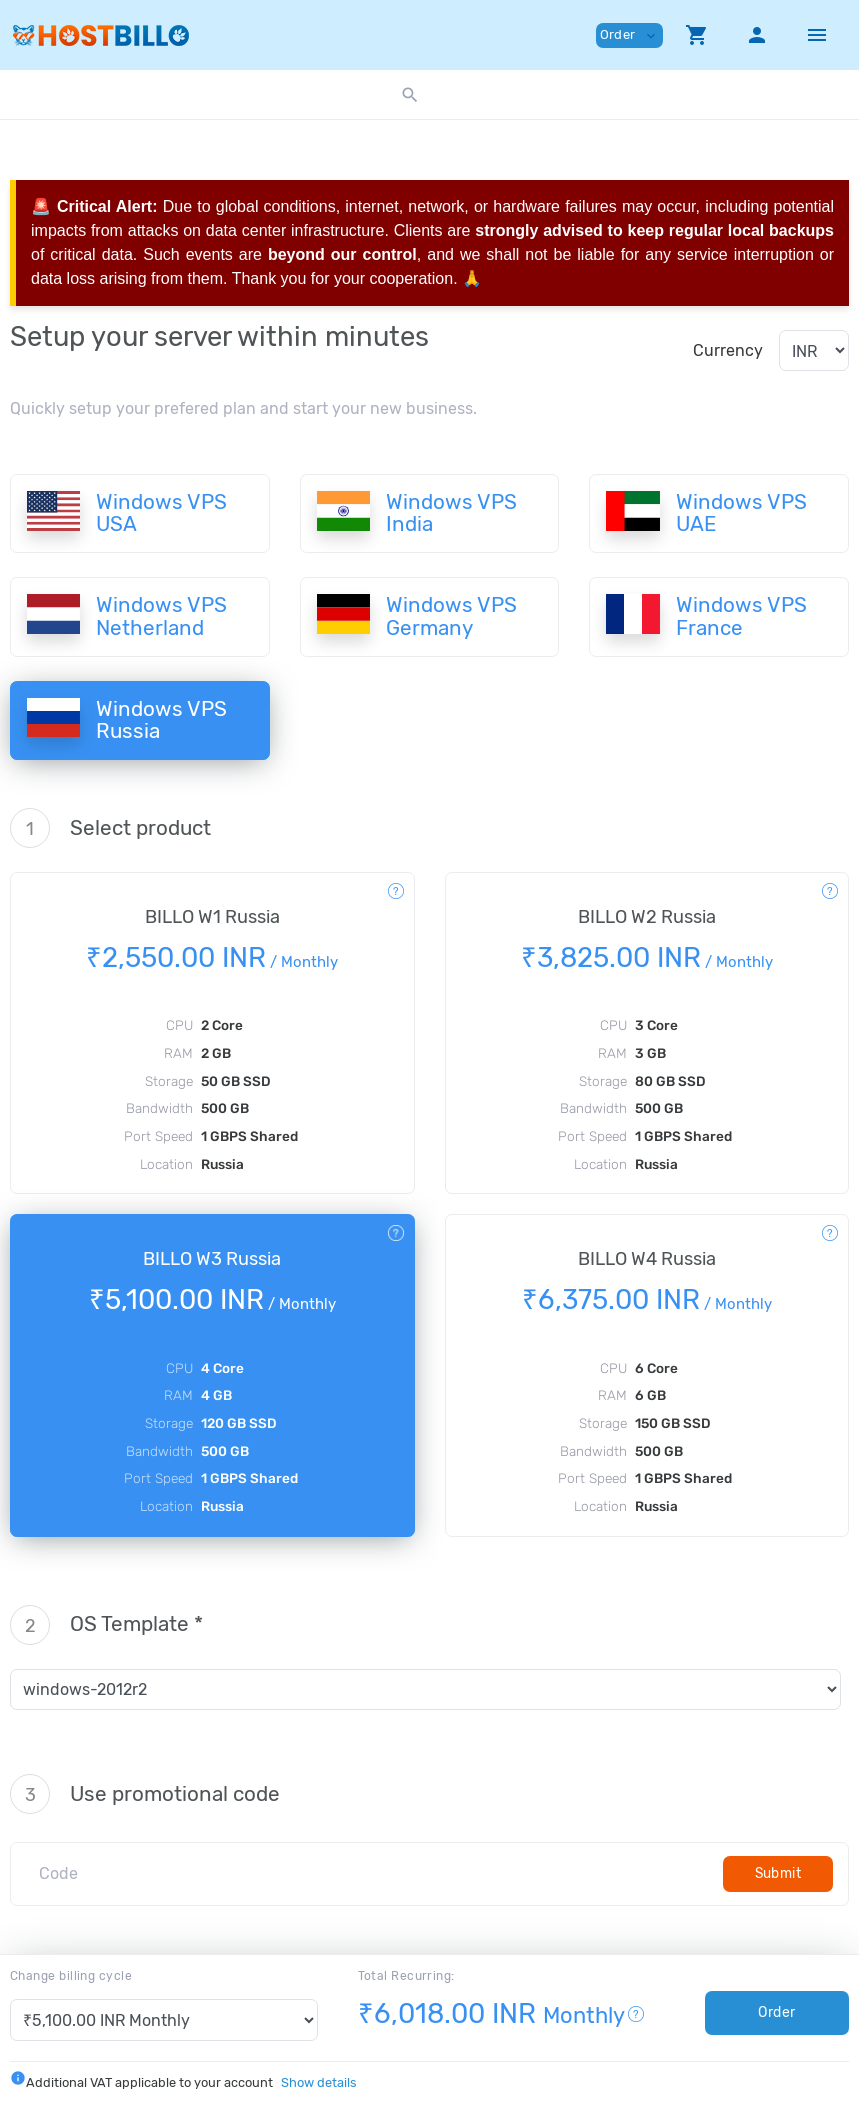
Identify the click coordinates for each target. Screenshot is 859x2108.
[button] (697, 35)
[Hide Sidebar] (817, 35)
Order (777, 2012)
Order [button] (629, 35)
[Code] (374, 1873)
